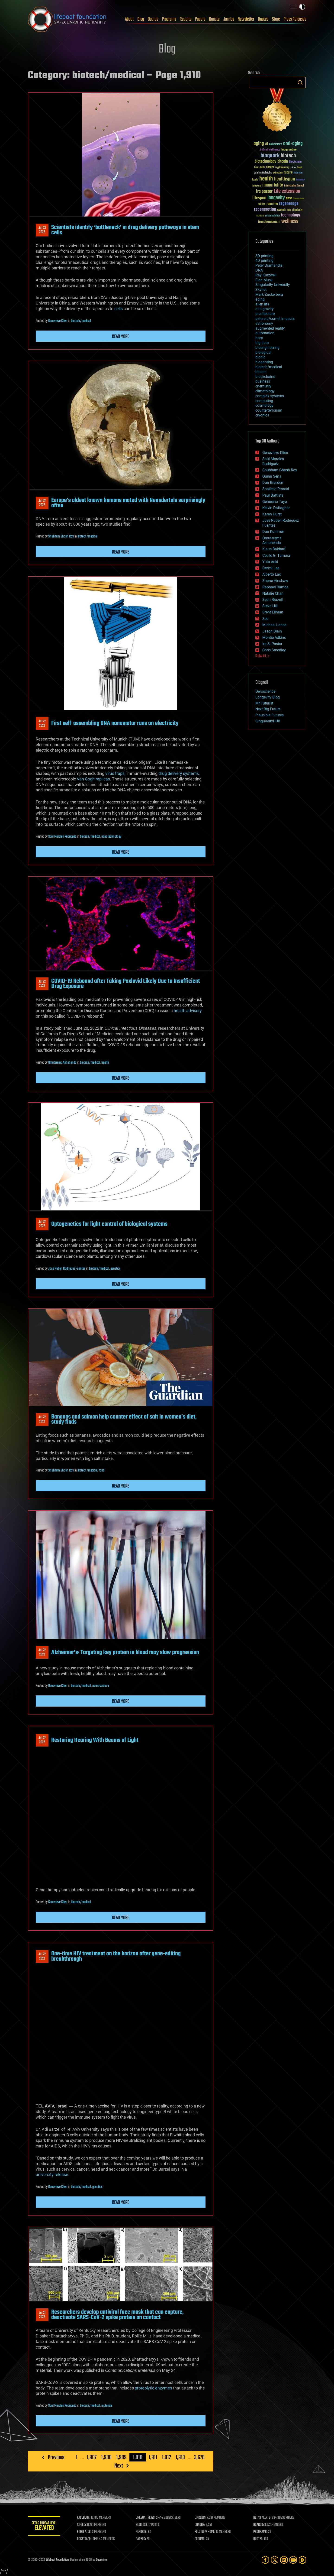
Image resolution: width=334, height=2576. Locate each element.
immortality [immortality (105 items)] (272, 185)
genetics (115, 1269)
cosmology (264, 405)
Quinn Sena (271, 476)
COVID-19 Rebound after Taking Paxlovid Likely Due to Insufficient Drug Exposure (125, 984)
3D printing (264, 256)
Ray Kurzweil (265, 275)
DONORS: (200, 2525)
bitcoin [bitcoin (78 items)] (282, 161)
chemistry (263, 386)
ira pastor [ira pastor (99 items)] (264, 191)
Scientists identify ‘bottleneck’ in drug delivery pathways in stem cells (125, 230)
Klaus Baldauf (274, 549)
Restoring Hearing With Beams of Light (94, 1740)
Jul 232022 (42, 230)
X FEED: (81, 2525)
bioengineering (267, 347)
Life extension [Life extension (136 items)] (287, 191)
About (129, 19)
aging (260, 299)
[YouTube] (293, 2560)
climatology (265, 391)
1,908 (106, 2457)
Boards (153, 19)
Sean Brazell (272, 599)
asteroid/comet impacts (275, 318)
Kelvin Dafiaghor (276, 508)
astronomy (264, 323)
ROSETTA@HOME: (87, 2539)
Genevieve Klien (57, 321)
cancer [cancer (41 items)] (270, 167)
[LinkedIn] (284, 2560)
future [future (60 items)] (288, 172)
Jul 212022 (42, 2315)
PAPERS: (141, 2539)
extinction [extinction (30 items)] (278, 172)
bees (259, 338)
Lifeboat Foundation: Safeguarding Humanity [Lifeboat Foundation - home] (67, 19)
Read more (120, 337)
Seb (265, 618)
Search (300, 82)
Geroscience (265, 691)
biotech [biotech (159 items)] (288, 156)
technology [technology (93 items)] (290, 215)
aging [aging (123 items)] (259, 144)
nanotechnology (111, 837)
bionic (260, 357)
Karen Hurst (272, 514)
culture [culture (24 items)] (293, 167)
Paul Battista (272, 495)
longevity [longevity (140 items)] (276, 198)
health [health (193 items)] (266, 179)
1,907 (91, 2457)
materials (106, 2406)
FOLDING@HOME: (205, 2532)
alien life (262, 304)
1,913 (180, 2457)
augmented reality (270, 328)
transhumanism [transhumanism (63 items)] (269, 222)
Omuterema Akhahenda (62, 1063)
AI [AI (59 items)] (266, 144)
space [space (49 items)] (260, 215)
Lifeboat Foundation (57, 2560)
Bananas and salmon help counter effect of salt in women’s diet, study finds (124, 1419)
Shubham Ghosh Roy (61, 537)
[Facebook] (265, 2560)
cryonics (262, 415)
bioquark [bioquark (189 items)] (269, 155)
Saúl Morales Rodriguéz (62, 837)
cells (118, 308)
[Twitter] (274, 2560)
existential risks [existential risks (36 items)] (263, 173)
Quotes (263, 19)
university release (52, 2174)
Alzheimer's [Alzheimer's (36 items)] (275, 144)
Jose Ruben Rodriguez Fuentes (66, 1269)
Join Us (228, 19)
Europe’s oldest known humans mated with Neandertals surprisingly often (128, 503)
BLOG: (139, 2525)
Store (276, 19)
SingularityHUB (267, 721)
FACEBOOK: (83, 2518)
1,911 (153, 2457)
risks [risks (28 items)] (289, 210)
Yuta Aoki (270, 562)
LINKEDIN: (200, 2518)
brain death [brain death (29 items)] (259, 167)
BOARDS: (258, 2525)
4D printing (264, 260)
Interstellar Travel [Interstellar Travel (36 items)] (294, 186)
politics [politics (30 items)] (261, 204)
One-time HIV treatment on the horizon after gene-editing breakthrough (116, 1956)
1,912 (166, 2457)
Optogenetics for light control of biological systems (109, 1224)
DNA (259, 270)
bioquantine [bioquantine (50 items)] (289, 149)
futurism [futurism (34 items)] (298, 173)
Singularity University (272, 284)
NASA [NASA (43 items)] (289, 198)
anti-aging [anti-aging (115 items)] (293, 144)
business (262, 381)
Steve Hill (270, 606)
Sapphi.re (101, 2560)
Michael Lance (274, 625)
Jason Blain (272, 631)
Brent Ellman (272, 612)
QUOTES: (258, 2539)
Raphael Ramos (275, 587)
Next (118, 2465)
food (101, 1471)
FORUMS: (200, 2539)
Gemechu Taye (274, 501)
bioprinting (264, 362)
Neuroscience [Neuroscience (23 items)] (298, 199)
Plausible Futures (269, 715)
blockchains (265, 376)
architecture (265, 313)
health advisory (188, 1010)
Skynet (261, 289)
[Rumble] (302, 2560)
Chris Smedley (274, 650)
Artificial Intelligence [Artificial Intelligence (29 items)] (270, 149)
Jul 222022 (42, 503)
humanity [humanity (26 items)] (300, 180)
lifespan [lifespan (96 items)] (259, 198)
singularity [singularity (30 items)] (297, 210)
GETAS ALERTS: (262, 2518)
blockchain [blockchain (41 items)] (295, 162)
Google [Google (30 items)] (255, 179)
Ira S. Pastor (272, 644)
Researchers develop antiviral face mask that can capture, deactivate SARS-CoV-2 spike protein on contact (117, 2314)
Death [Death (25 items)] (299, 167)
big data (262, 343)
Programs (169, 19)
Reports (185, 19)
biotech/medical (81, 321)
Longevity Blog (267, 697)
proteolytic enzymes (153, 2388)
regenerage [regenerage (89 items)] (289, 203)
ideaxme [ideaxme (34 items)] (256, 186)
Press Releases (295, 19)
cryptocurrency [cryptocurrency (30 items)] (282, 167)
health (105, 1063)
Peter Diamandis (269, 265)
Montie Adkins (274, 637)
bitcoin (261, 372)
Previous (56, 2457)
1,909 (121, 2457)
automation (264, 333)
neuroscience (100, 1686)
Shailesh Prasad (275, 489)
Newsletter (246, 19)
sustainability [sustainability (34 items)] (272, 216)
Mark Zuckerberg (269, 294)
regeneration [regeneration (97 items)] (265, 209)
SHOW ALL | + (262, 656)
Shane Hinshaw (275, 580)
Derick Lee (270, 568)
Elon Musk (264, 280)
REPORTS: (141, 2532)
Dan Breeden (272, 482)
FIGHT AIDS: (84, 2532)
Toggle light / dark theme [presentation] (302, 7)
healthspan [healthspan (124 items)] (284, 179)
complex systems (269, 396)
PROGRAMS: (260, 2532)
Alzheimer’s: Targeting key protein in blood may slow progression (125, 1652)
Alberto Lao (271, 574)
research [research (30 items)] (281, 210)
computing (264, 401)
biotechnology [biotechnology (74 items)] (265, 161)
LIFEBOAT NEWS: (145, 2518)
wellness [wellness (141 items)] (289, 221)
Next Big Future (267, 709)
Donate (214, 19)
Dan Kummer (273, 531)
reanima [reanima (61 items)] (272, 204)
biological (263, 352)
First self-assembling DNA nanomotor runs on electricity (115, 723)
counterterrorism (268, 410)
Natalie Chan (272, 593)
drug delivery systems (178, 773)
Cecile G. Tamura (276, 555)
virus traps (115, 773)
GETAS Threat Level (44, 2526)
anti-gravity (264, 309)
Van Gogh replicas (93, 779)
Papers (200, 19)
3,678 (199, 2457)
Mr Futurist (264, 703)
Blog (140, 19)
